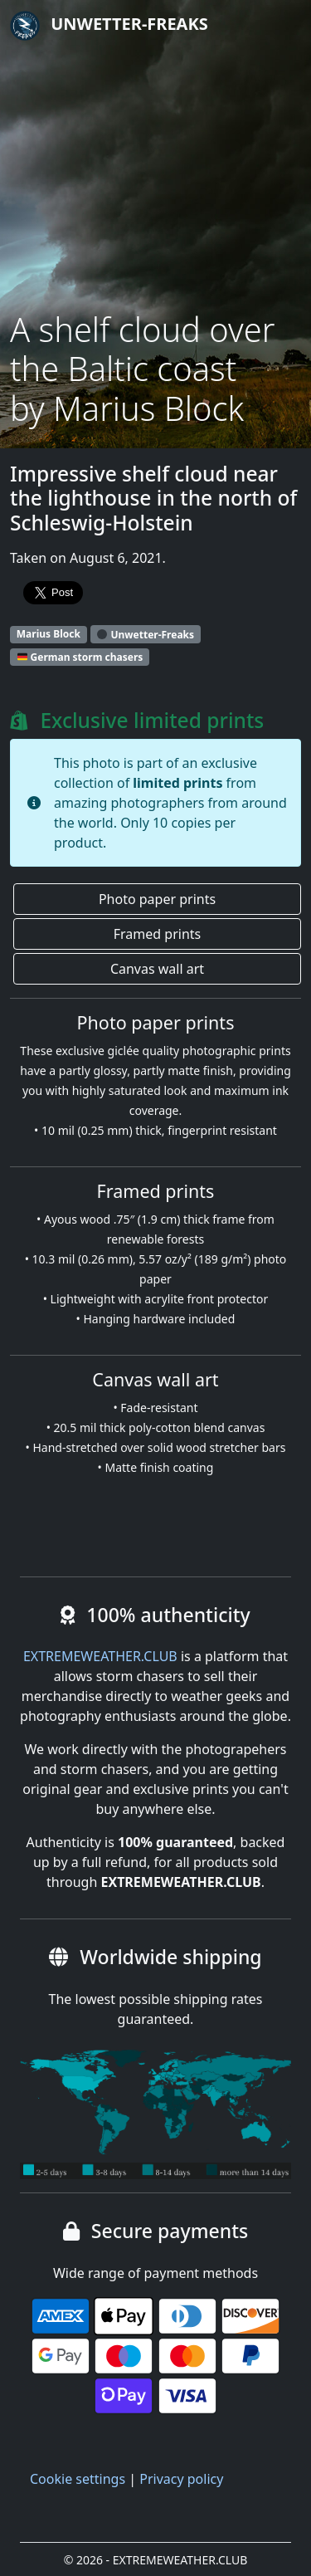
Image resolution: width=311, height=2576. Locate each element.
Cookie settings (77, 2479)
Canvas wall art (157, 969)
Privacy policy (181, 2479)
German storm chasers (80, 657)
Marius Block (48, 634)
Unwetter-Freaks (109, 26)
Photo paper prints (157, 899)
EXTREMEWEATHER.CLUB (100, 1656)
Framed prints (157, 934)
